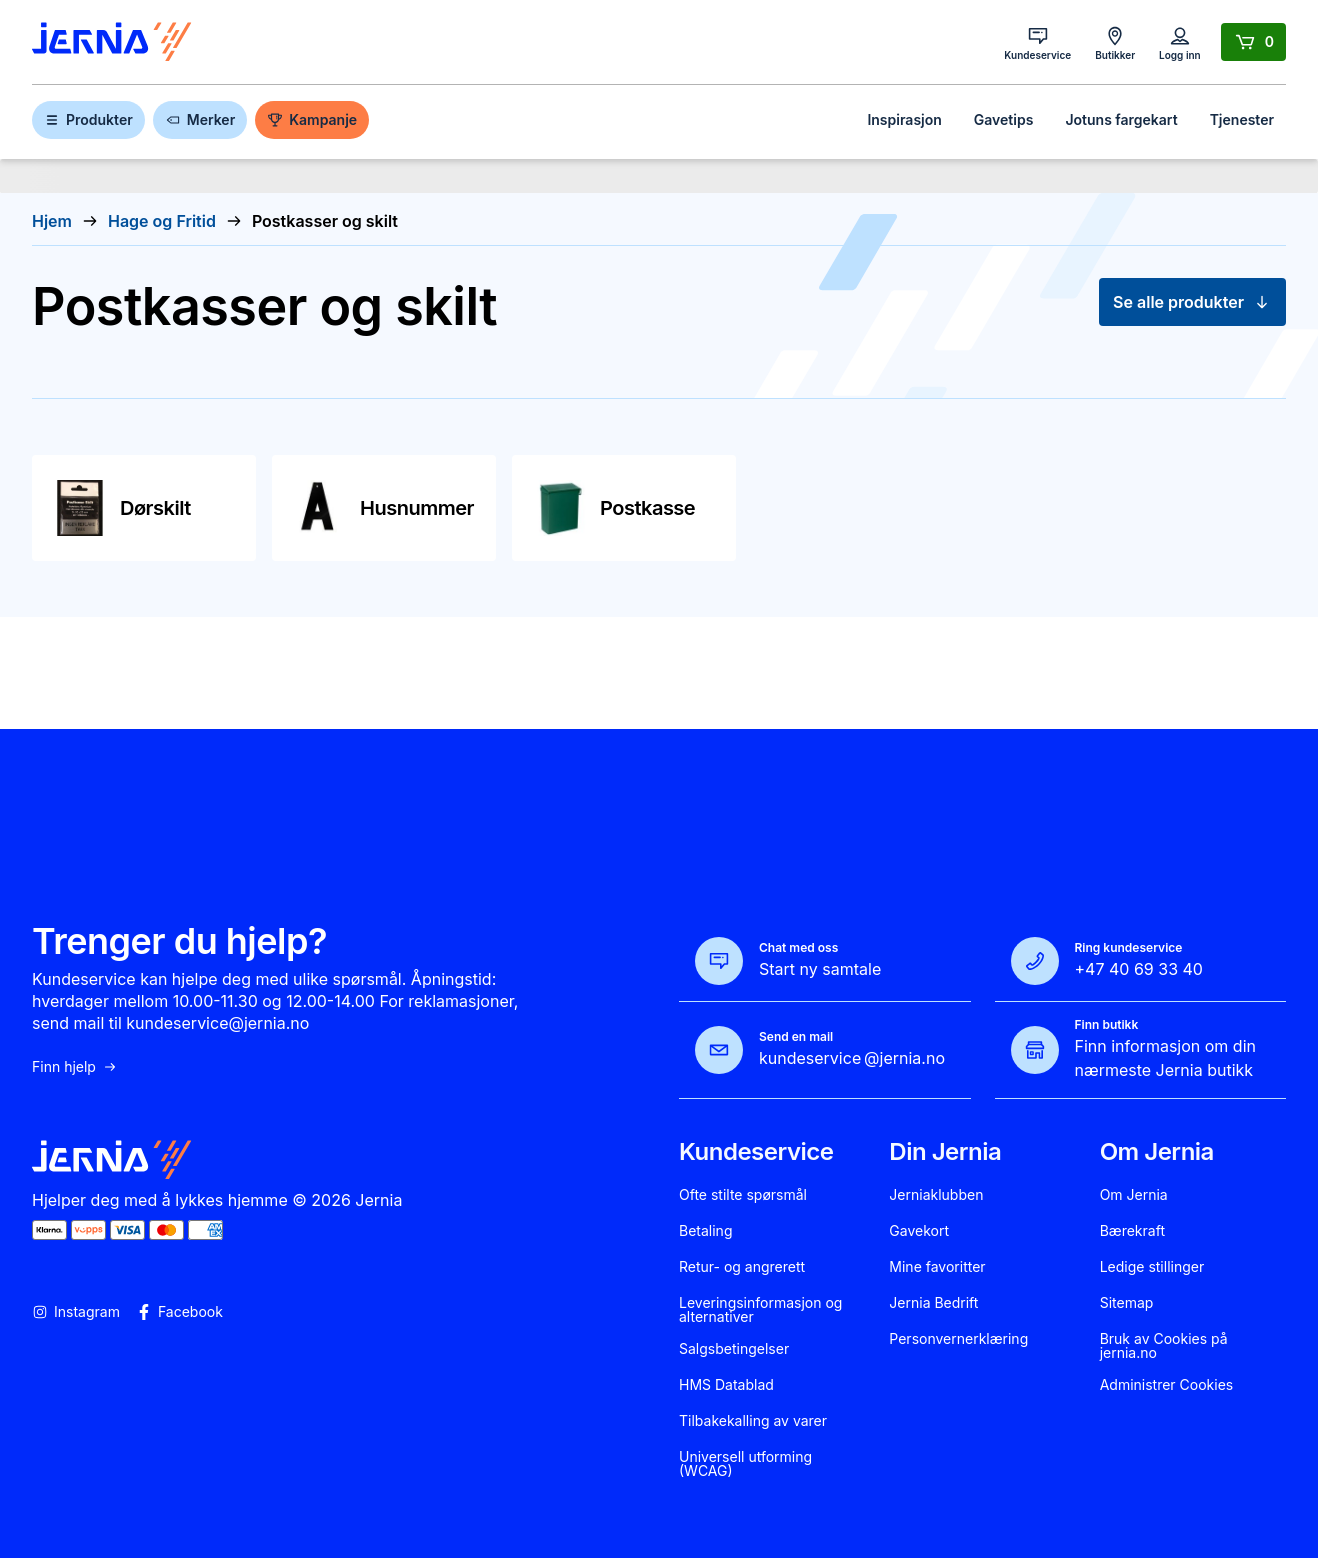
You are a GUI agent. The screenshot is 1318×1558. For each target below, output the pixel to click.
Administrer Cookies (1167, 1385)
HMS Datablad (726, 1385)
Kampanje (312, 119)
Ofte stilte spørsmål (743, 1195)
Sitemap (1127, 1303)
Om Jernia (1134, 1195)
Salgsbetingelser (734, 1349)
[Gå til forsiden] (112, 42)
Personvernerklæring (958, 1339)
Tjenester (1242, 119)
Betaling (705, 1231)
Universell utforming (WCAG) (745, 1464)
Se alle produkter (1192, 302)
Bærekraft (1132, 1231)
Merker (200, 119)
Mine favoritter (937, 1267)
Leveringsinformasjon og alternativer (760, 1310)
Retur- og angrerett (742, 1267)
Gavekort (919, 1231)
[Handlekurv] (1253, 42)
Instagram (76, 1312)
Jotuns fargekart (1121, 119)
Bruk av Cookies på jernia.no (1164, 1346)
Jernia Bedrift (933, 1303)
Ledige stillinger (1152, 1267)
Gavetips (1004, 119)
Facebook (179, 1312)
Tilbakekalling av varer (753, 1421)
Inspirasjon (904, 119)
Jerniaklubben (936, 1195)
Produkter (88, 119)
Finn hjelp (75, 1067)
